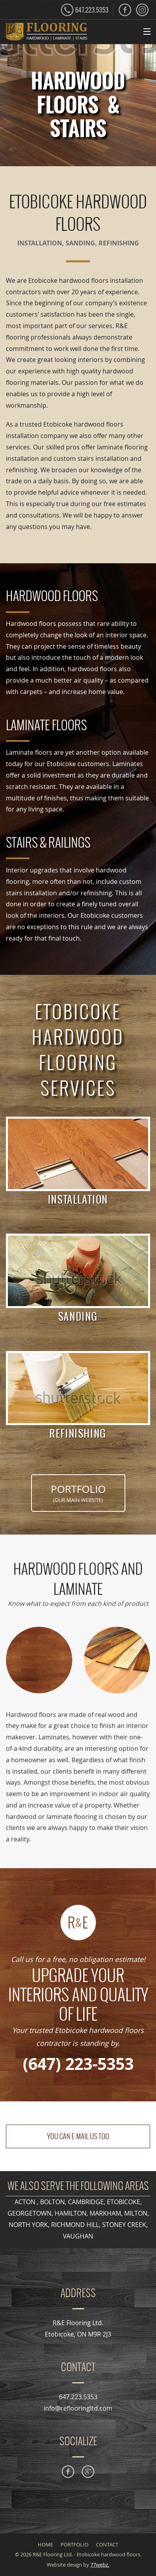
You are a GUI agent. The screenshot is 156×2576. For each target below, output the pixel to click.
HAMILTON (70, 2213)
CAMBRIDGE (86, 2201)
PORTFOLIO (78, 1493)
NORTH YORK (28, 2224)
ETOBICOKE (123, 2201)
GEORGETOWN (29, 2213)
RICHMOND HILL (75, 2224)
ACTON (26, 2201)
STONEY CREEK (124, 2224)
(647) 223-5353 (78, 2064)
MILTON (135, 2213)
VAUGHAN (78, 2236)
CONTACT (107, 2544)
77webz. (99, 2564)
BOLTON (52, 2201)
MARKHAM (105, 2213)
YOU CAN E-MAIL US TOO (78, 2136)
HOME (45, 2544)
